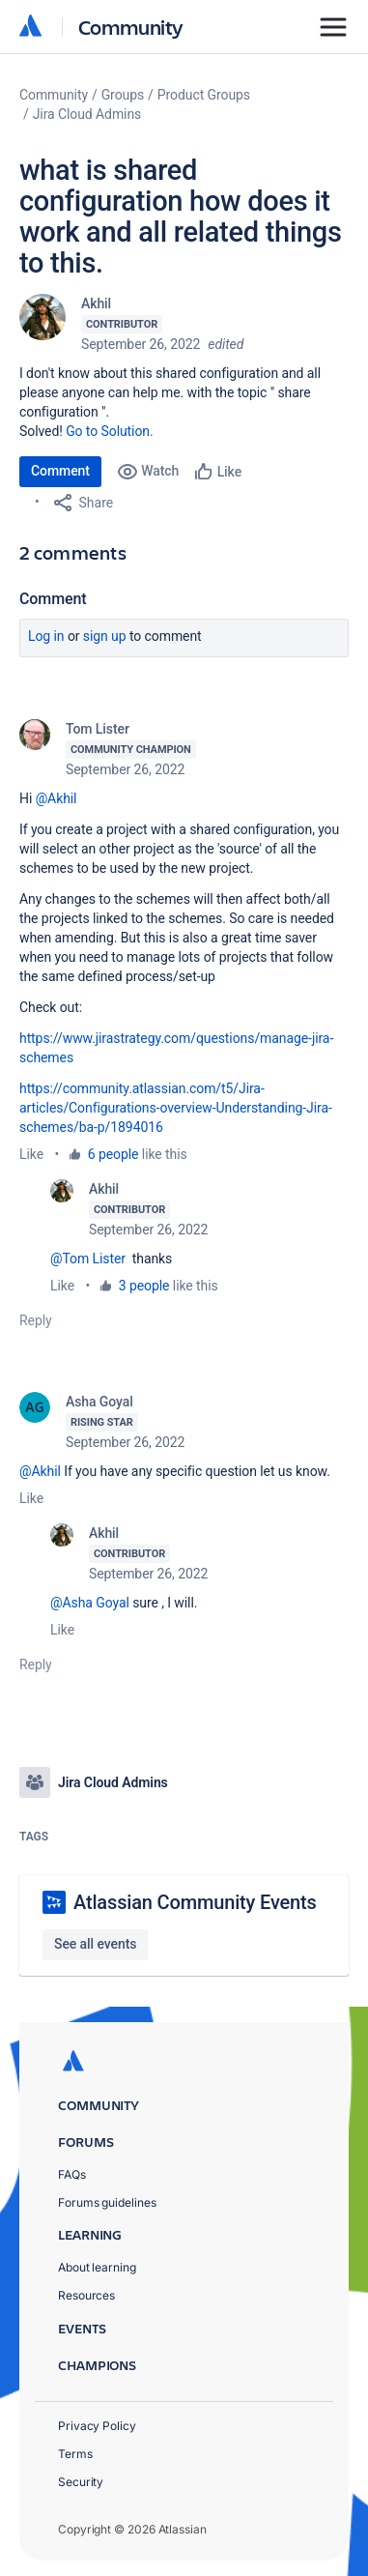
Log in (46, 636)
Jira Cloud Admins (87, 114)
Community (131, 27)
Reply (35, 1320)
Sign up (105, 636)
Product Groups (203, 94)
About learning (97, 2267)
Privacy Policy (97, 2425)
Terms (75, 2453)
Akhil (96, 303)
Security (80, 2482)
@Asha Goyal (89, 1602)
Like (31, 1154)
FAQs (72, 2174)
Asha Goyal (99, 1401)
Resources (86, 2295)
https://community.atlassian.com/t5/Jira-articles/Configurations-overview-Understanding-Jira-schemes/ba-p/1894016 (175, 1108)
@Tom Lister (88, 1258)
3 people (144, 1285)
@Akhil (56, 798)
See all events (95, 1944)
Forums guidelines (107, 2202)
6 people (113, 1154)
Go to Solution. (109, 431)
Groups (122, 94)
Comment (60, 470)
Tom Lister (97, 729)
